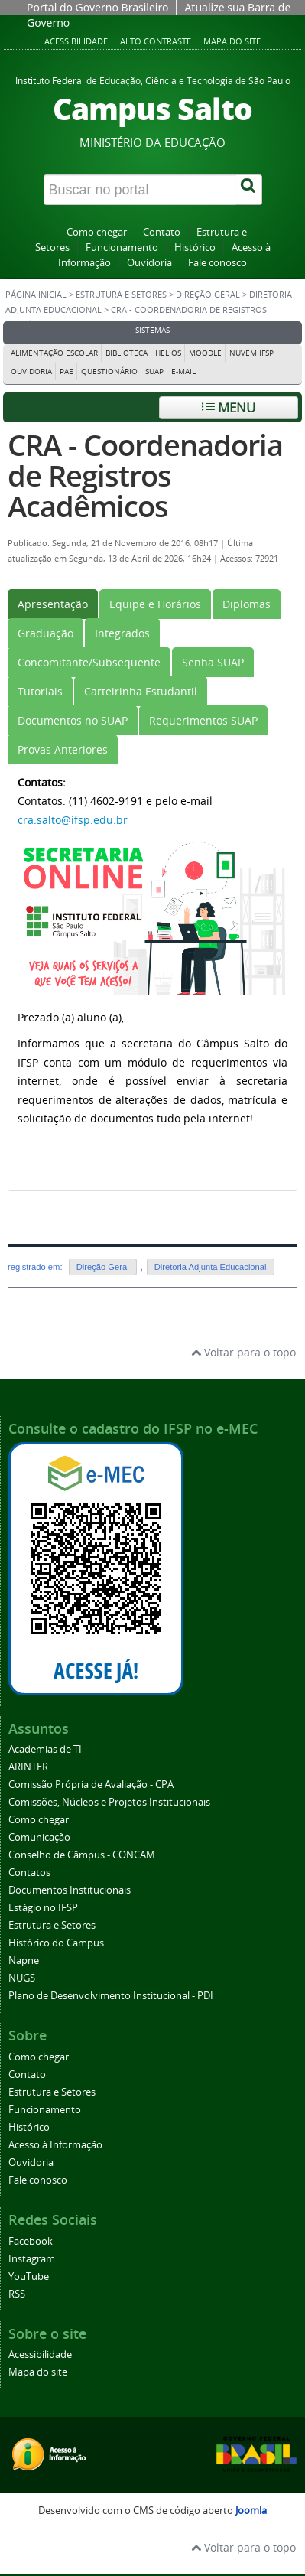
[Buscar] (249, 189)
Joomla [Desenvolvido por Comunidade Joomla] (251, 2510)
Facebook (30, 2241)
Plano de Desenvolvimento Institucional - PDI (110, 1995)
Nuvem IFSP (251, 353)
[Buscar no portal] (140, 189)
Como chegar (97, 232)
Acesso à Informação (55, 2144)
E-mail (183, 371)
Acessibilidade (76, 41)
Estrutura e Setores (121, 294)
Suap (154, 371)
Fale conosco (217, 262)
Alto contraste (155, 41)
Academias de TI (45, 1749)
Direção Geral (208, 294)
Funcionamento (122, 247)
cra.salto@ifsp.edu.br (73, 820)
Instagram (31, 2258)
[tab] (53, 604)
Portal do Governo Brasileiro (97, 7)
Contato (161, 232)
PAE (66, 371)
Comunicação (39, 1837)
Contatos (29, 1872)
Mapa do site (232, 41)
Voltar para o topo (243, 1352)
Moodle (205, 353)
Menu (228, 407)
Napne (23, 1960)
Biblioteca (126, 353)
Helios (168, 353)
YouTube (28, 2276)
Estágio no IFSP (43, 1907)
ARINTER (28, 1766)
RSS (16, 2294)
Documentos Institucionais (69, 1890)
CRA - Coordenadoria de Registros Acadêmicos (145, 475)
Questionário (109, 371)
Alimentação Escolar (54, 353)
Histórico (195, 247)
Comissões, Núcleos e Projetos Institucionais (109, 1802)
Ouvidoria (149, 262)
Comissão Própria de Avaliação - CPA (91, 1784)
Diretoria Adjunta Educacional (210, 1267)
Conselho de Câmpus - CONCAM (81, 1854)
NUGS (21, 1978)
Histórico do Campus (56, 1942)
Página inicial (36, 294)
